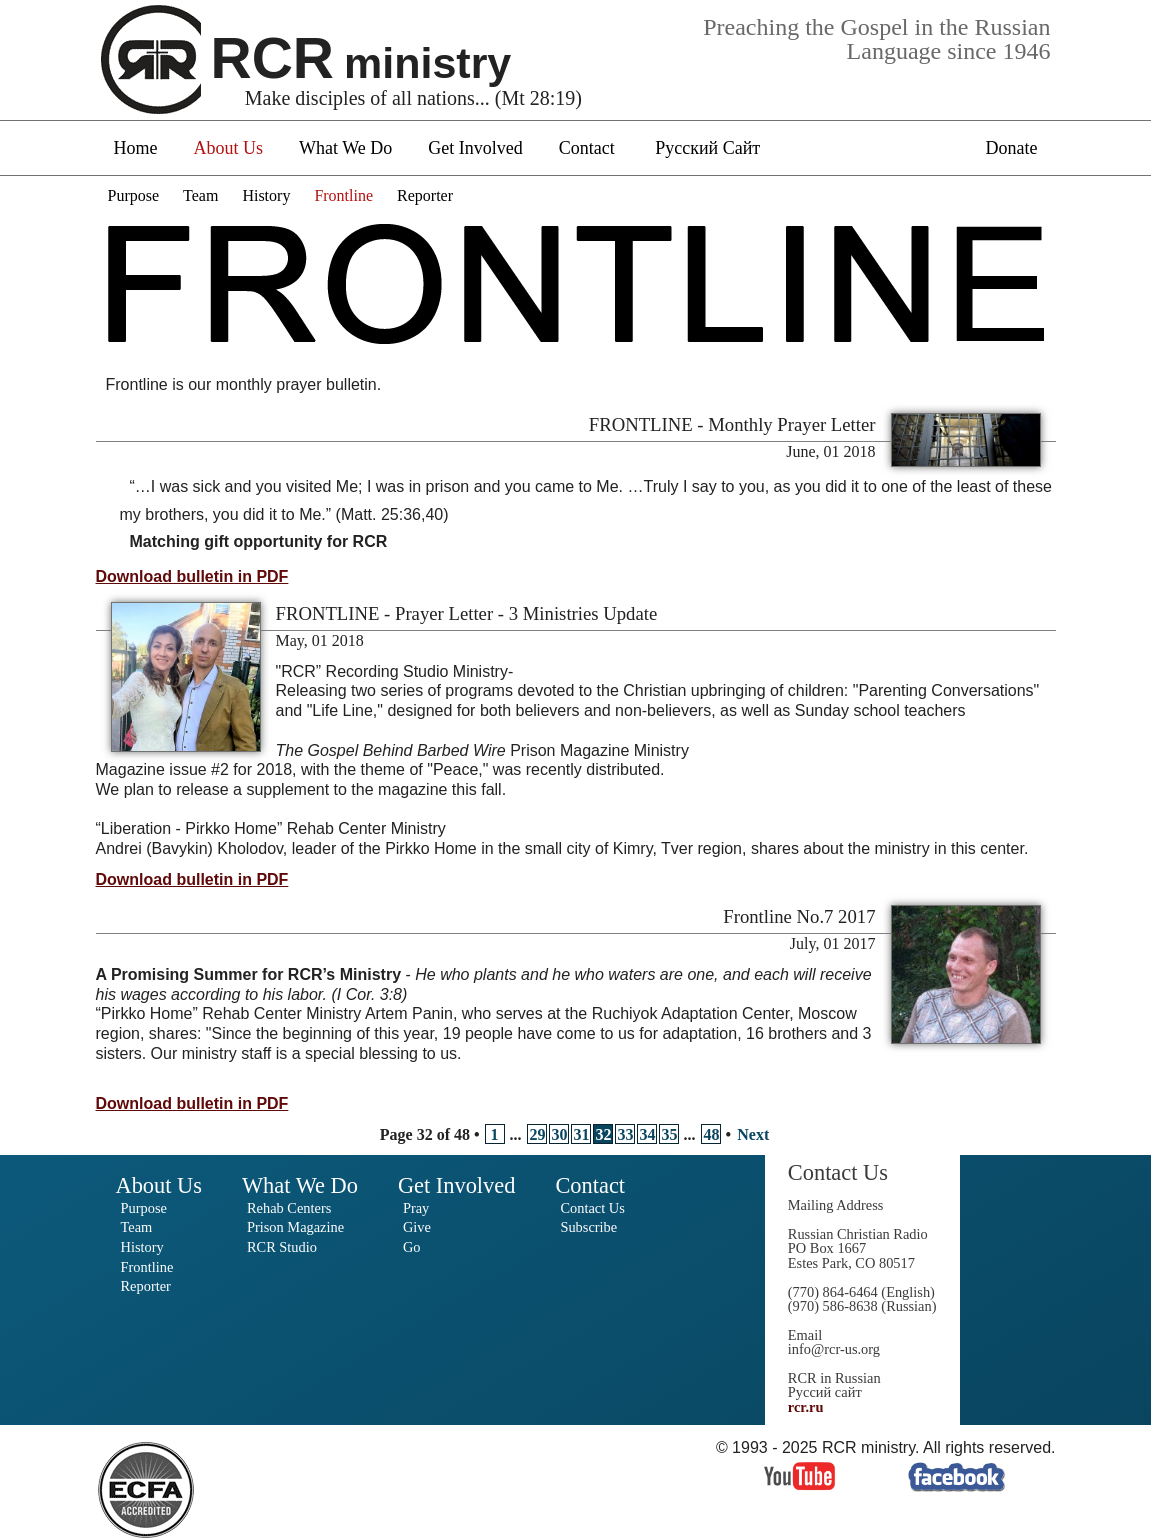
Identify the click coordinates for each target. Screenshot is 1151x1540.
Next (753, 1134)
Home (136, 148)
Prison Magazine (295, 1227)
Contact (587, 148)
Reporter (425, 195)
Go (412, 1247)
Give (417, 1227)
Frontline (343, 195)
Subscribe (588, 1227)
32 (604, 1134)
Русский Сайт (707, 148)
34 (648, 1134)
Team (200, 195)
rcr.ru (806, 1407)
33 (626, 1134)
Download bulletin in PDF (192, 576)
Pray (416, 1208)
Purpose (134, 195)
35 (670, 1134)
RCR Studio (282, 1247)
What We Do (345, 148)
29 (538, 1134)
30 (560, 1134)
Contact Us (592, 1208)
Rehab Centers (289, 1208)
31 (582, 1134)
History (266, 195)
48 (712, 1134)
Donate (1012, 148)
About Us (229, 148)
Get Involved (475, 148)
